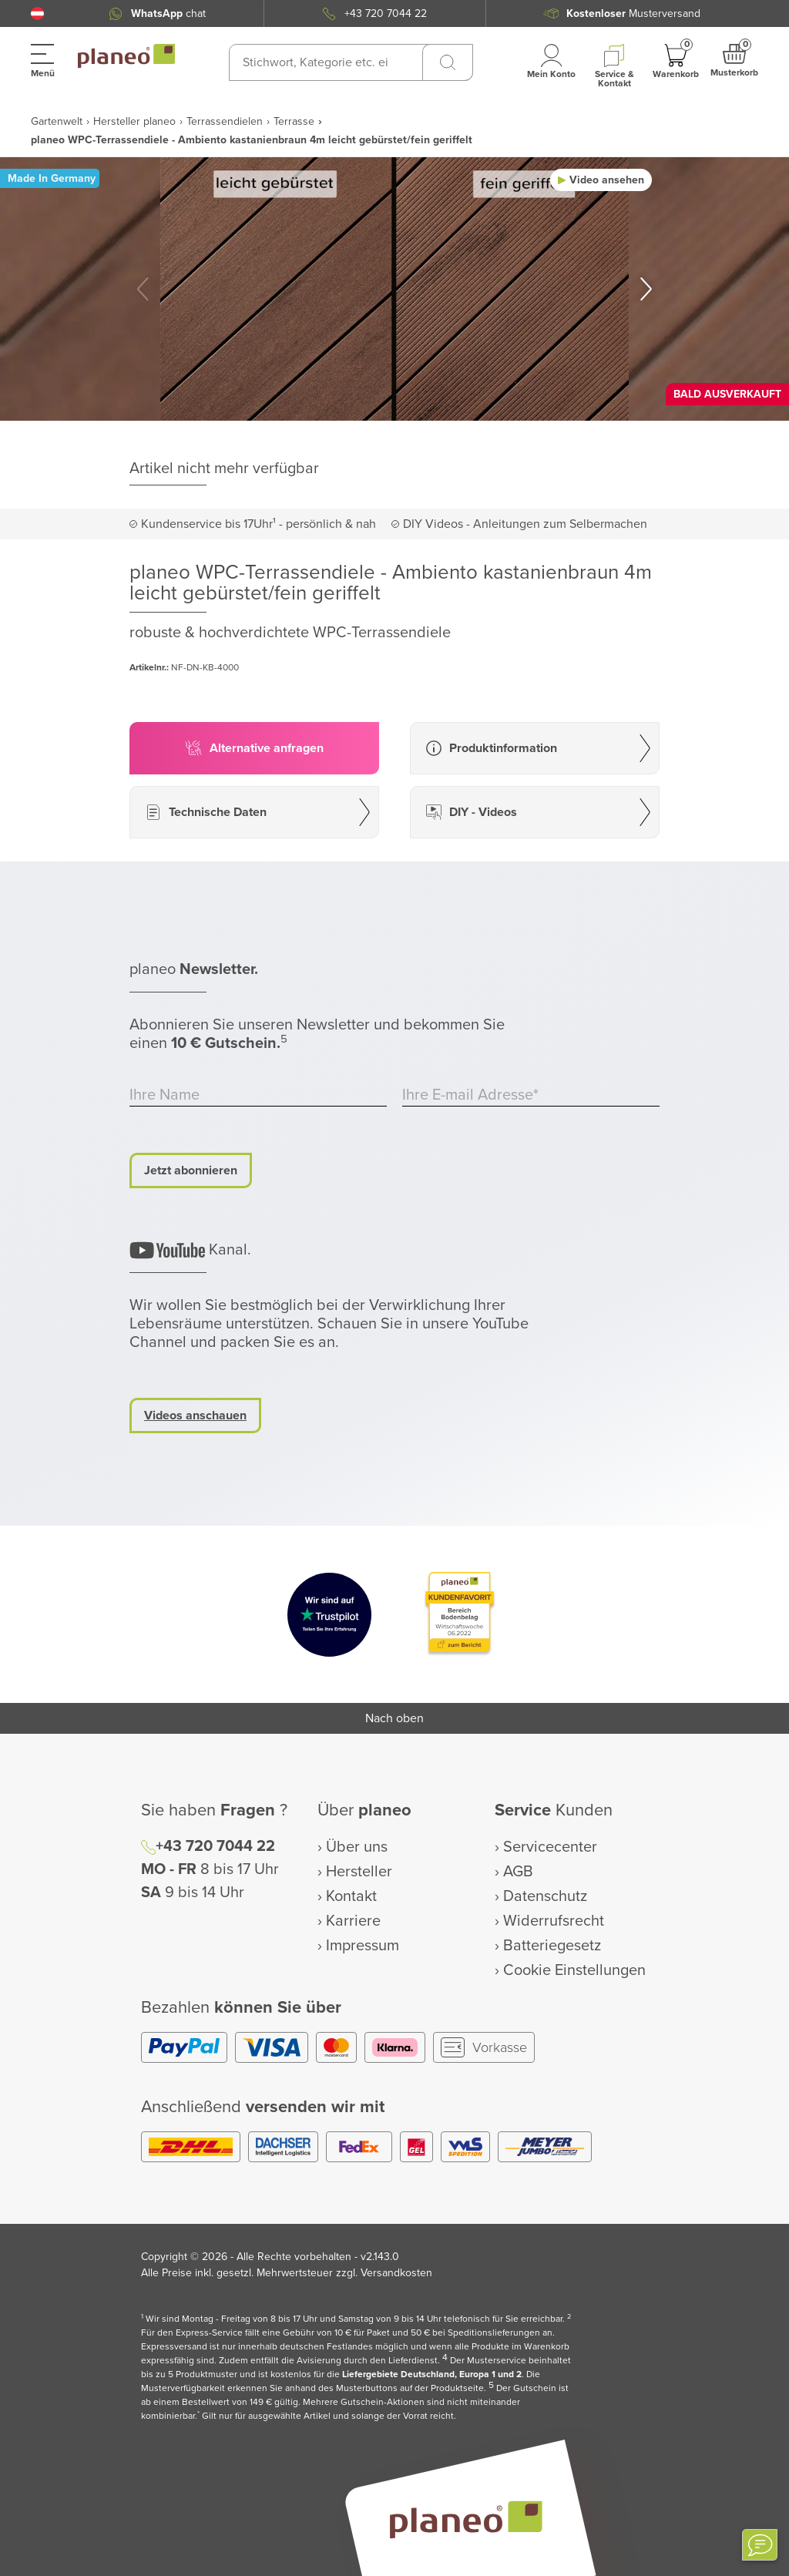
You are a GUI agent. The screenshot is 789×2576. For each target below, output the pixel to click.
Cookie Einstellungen (574, 1970)
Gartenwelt (56, 121)
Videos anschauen (195, 1415)
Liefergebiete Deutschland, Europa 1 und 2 (432, 2374)
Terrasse (294, 121)
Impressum (362, 1945)
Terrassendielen (224, 121)
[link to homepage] (126, 56)
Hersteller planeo (134, 121)
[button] (37, 13)
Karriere (353, 1921)
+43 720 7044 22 (215, 1846)
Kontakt (351, 1896)
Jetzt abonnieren (190, 1170)
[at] (37, 13)
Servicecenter (550, 1847)
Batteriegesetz (552, 1945)
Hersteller (359, 1871)
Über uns (357, 1847)
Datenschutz (545, 1896)
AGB (518, 1871)
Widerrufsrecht (553, 1921)
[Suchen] (447, 62)
